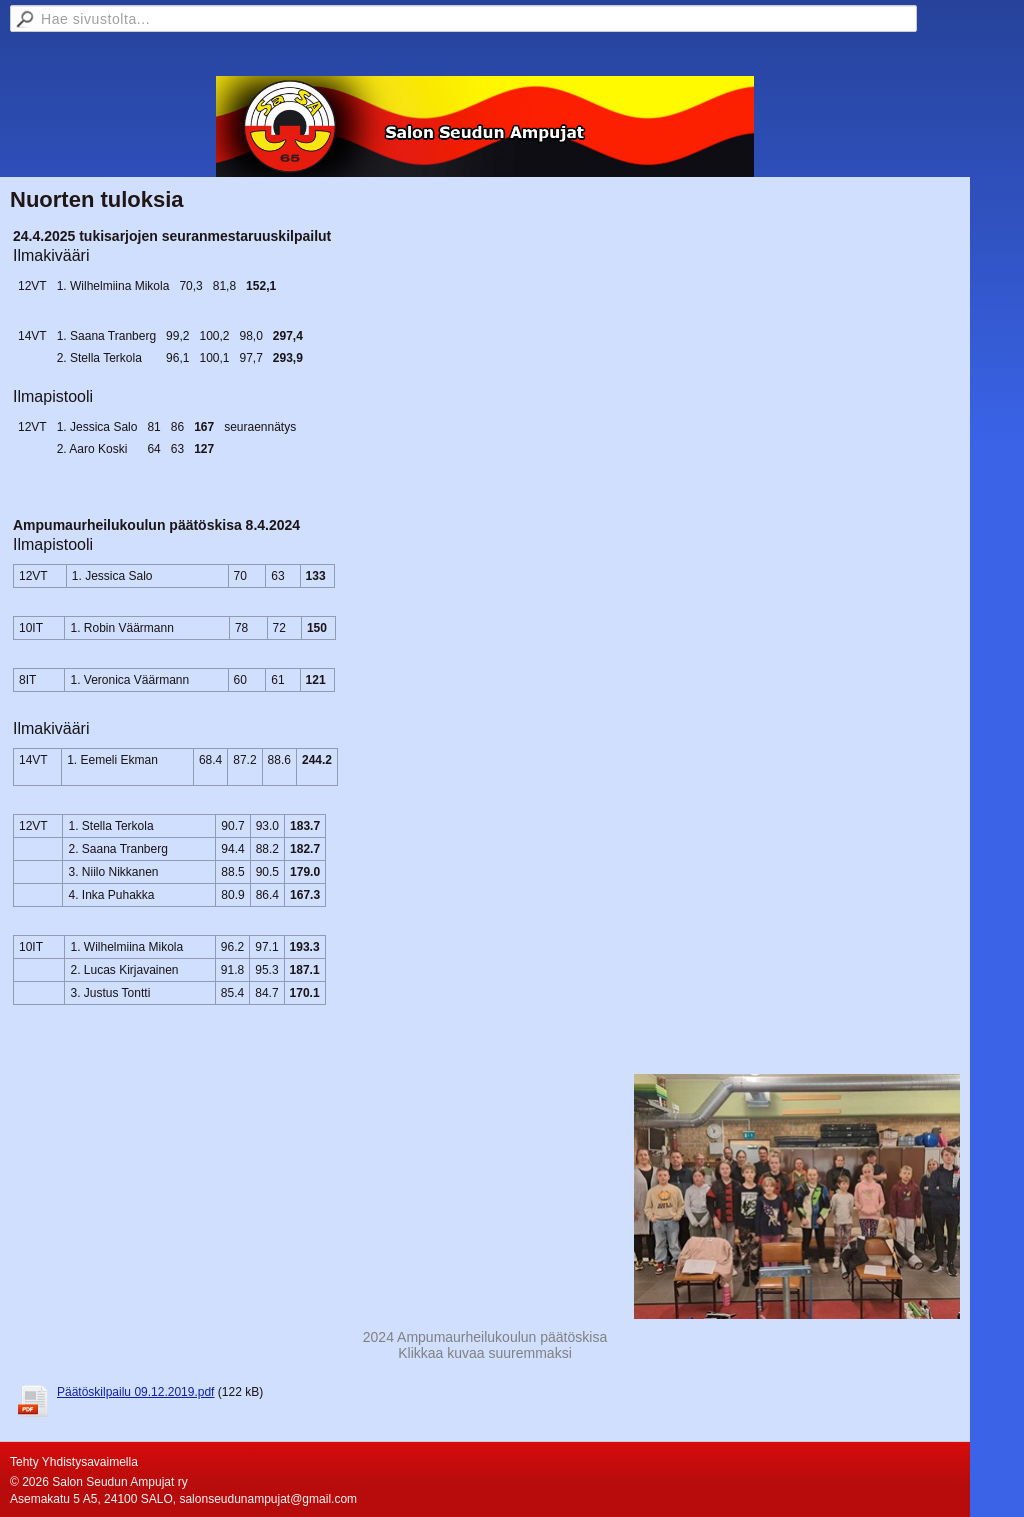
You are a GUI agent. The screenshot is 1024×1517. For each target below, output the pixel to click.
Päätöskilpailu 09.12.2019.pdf (135, 1392)
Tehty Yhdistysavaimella (74, 1462)
